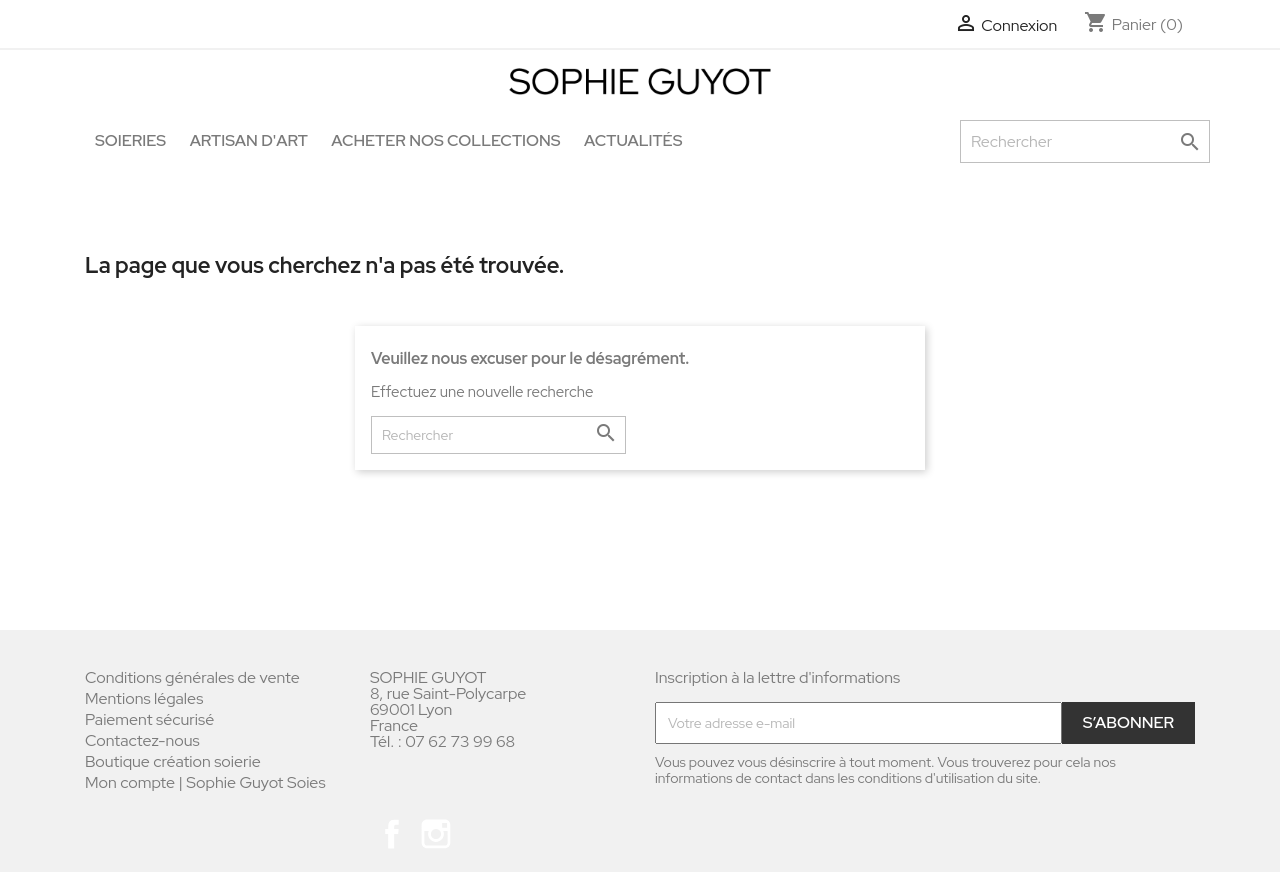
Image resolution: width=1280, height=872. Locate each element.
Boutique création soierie (173, 761)
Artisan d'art (249, 140)
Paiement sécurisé (149, 719)
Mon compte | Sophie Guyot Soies (205, 782)
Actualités (633, 140)
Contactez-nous (142, 740)
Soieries (130, 140)
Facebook (392, 834)
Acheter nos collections (445, 140)
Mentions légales (144, 698)
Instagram (436, 834)
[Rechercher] (1085, 141)
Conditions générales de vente (192, 677)
